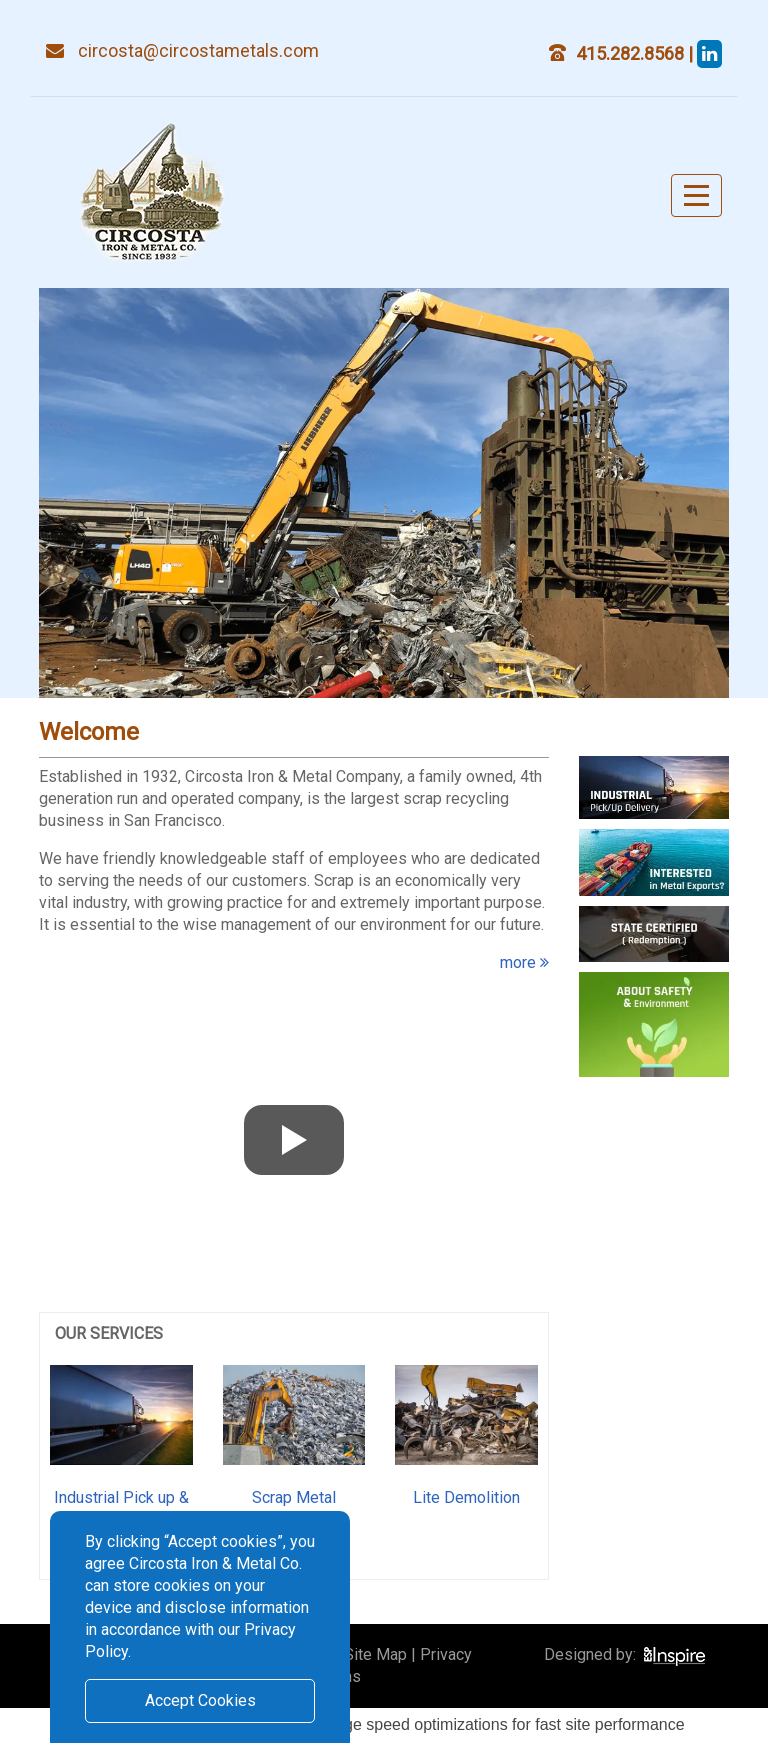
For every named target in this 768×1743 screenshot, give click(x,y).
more (524, 962)
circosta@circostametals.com (198, 50)
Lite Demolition (466, 1497)
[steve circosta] (709, 53)
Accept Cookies (200, 1700)
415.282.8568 (632, 53)
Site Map (375, 1654)
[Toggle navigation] (696, 195)
